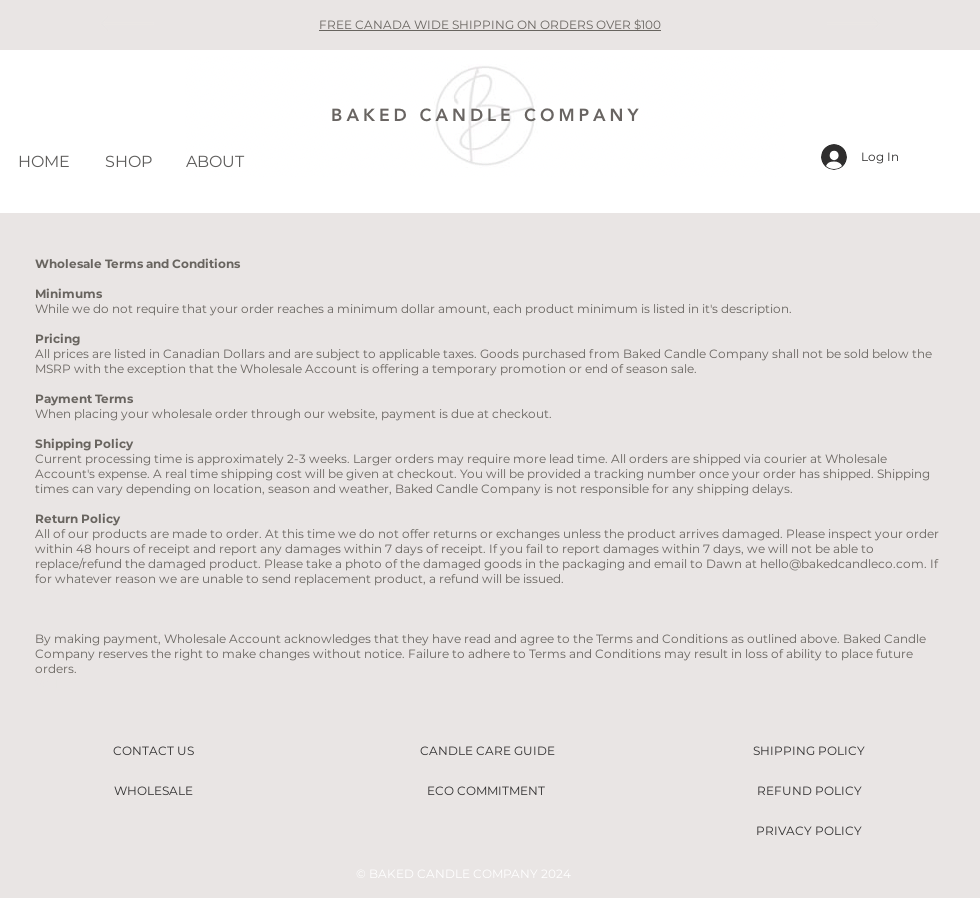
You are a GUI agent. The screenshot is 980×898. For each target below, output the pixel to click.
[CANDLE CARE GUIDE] (487, 751)
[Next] (853, 25)
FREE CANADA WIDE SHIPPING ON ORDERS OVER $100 (490, 24)
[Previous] (126, 25)
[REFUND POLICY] (809, 791)
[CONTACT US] (153, 751)
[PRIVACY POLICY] (809, 831)
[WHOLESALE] (153, 791)
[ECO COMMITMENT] (486, 791)
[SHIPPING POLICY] (809, 751)
